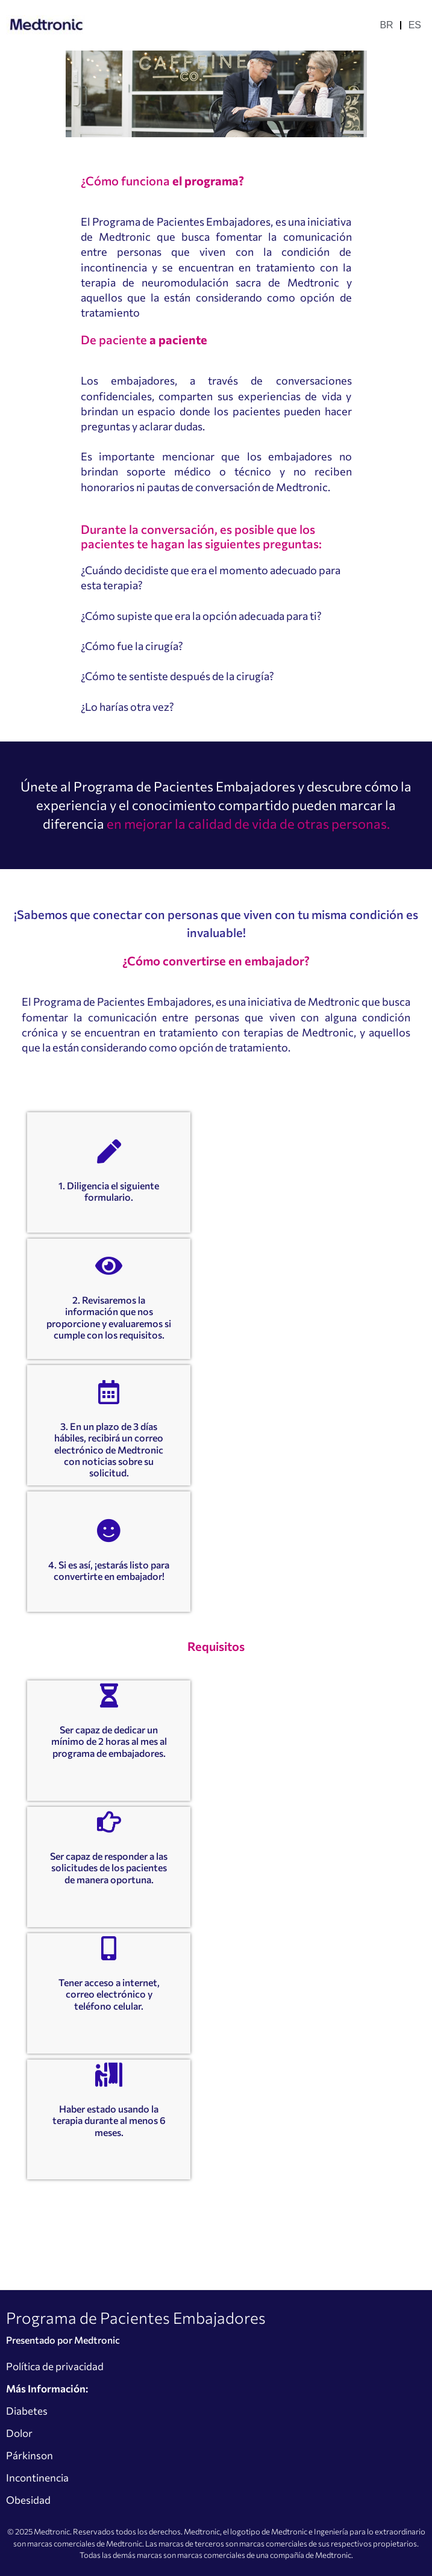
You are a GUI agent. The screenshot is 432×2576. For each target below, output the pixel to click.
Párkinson (29, 2455)
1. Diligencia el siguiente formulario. (108, 1191)
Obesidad (28, 2500)
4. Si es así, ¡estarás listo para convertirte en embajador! (108, 1570)
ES (415, 25)
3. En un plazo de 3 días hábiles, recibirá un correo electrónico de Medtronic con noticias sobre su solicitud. (108, 1449)
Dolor (19, 2433)
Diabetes (27, 2410)
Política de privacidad (55, 2366)
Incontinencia (37, 2477)
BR (386, 25)
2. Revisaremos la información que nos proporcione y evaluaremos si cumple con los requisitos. (108, 1317)
